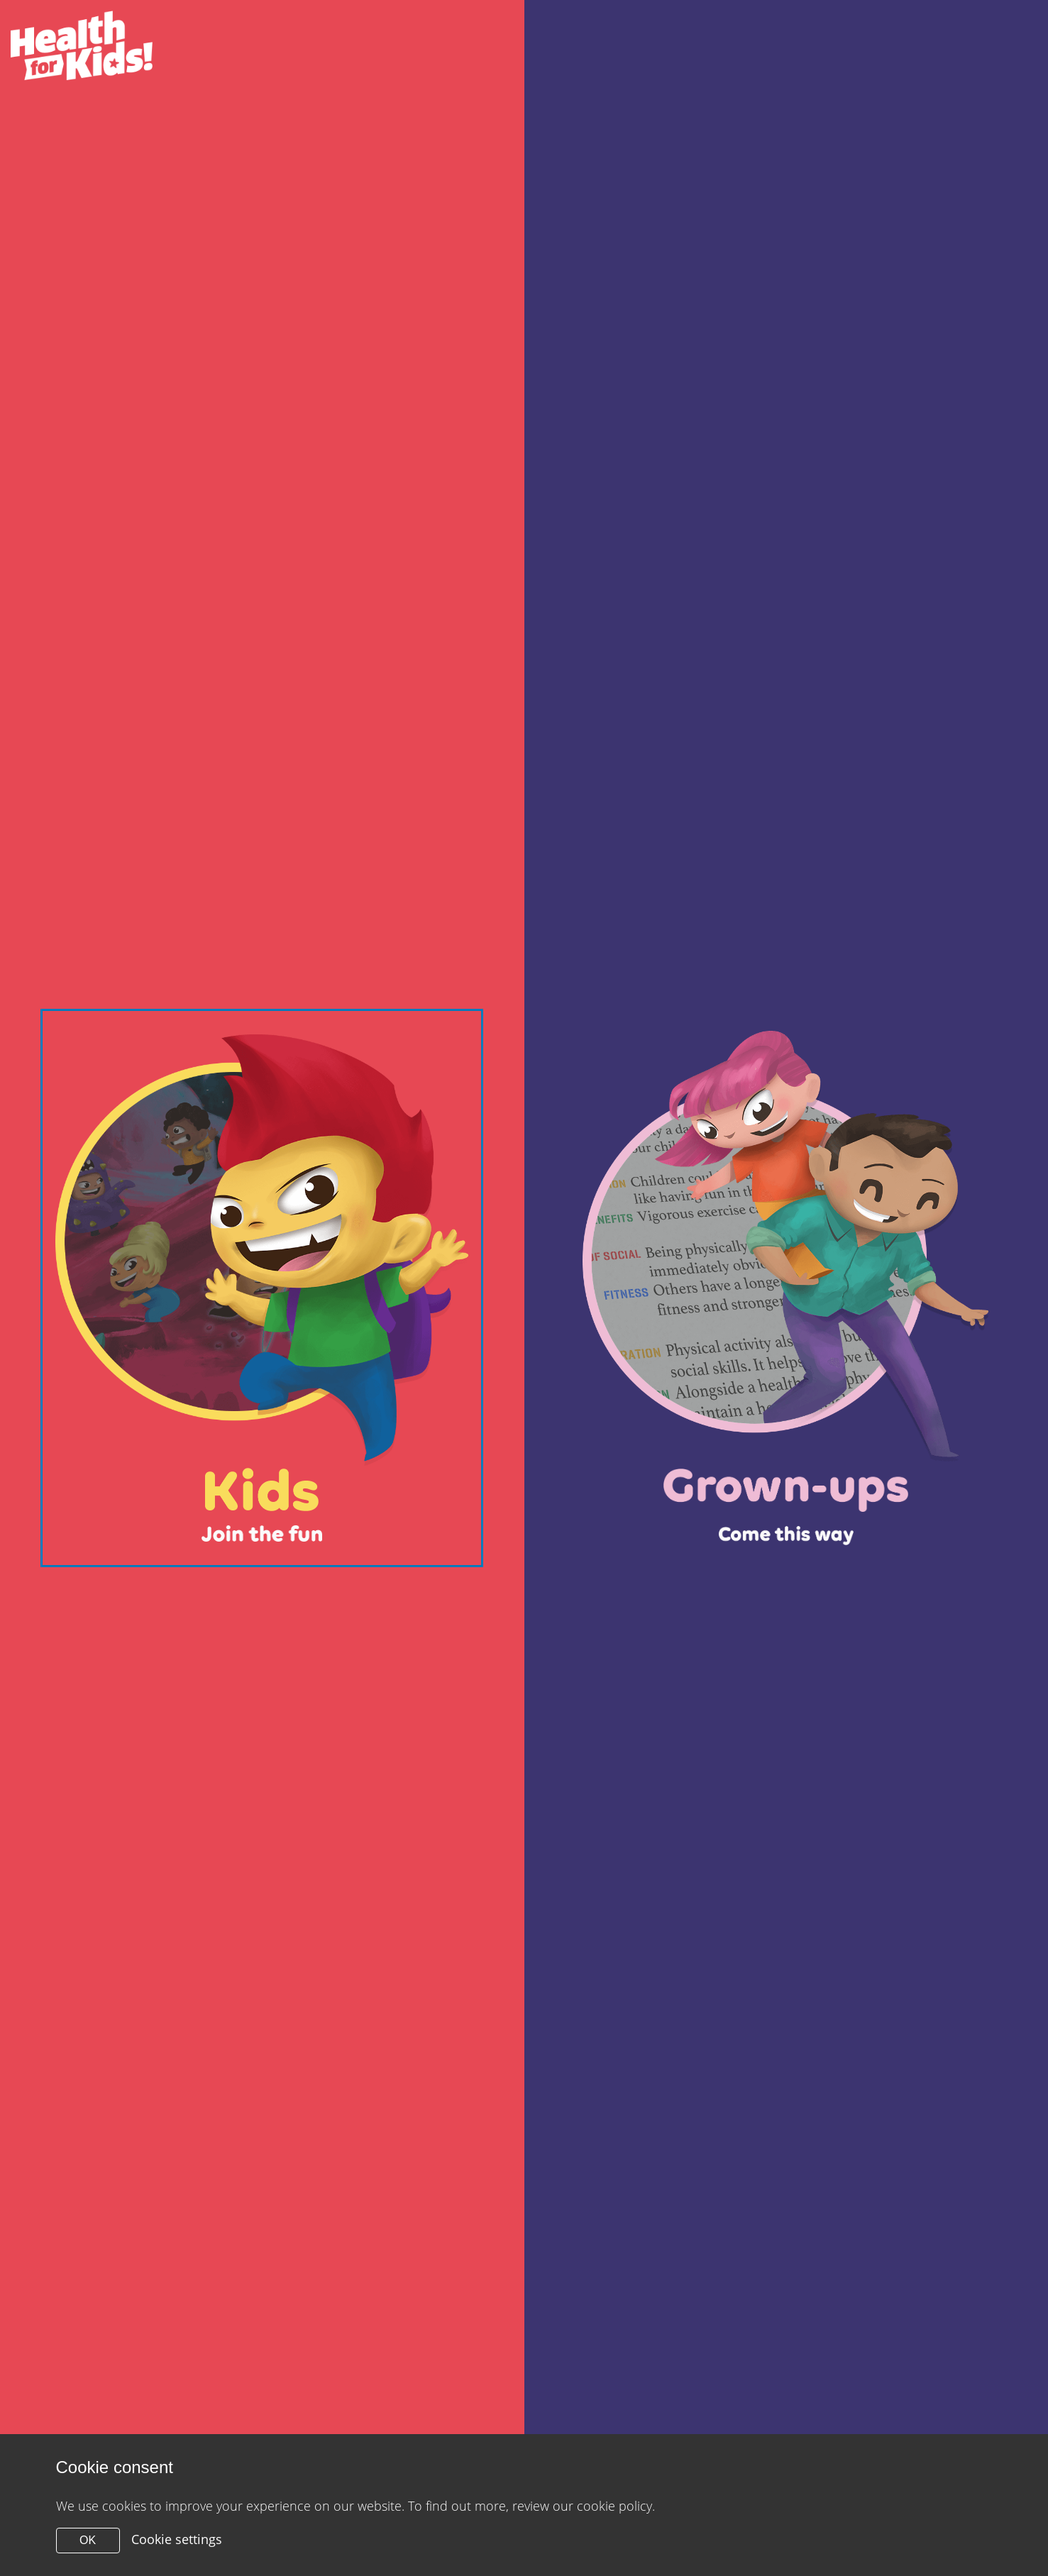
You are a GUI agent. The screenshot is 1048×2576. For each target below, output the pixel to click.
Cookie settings (176, 2539)
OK (87, 2540)
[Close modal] (262, 1288)
